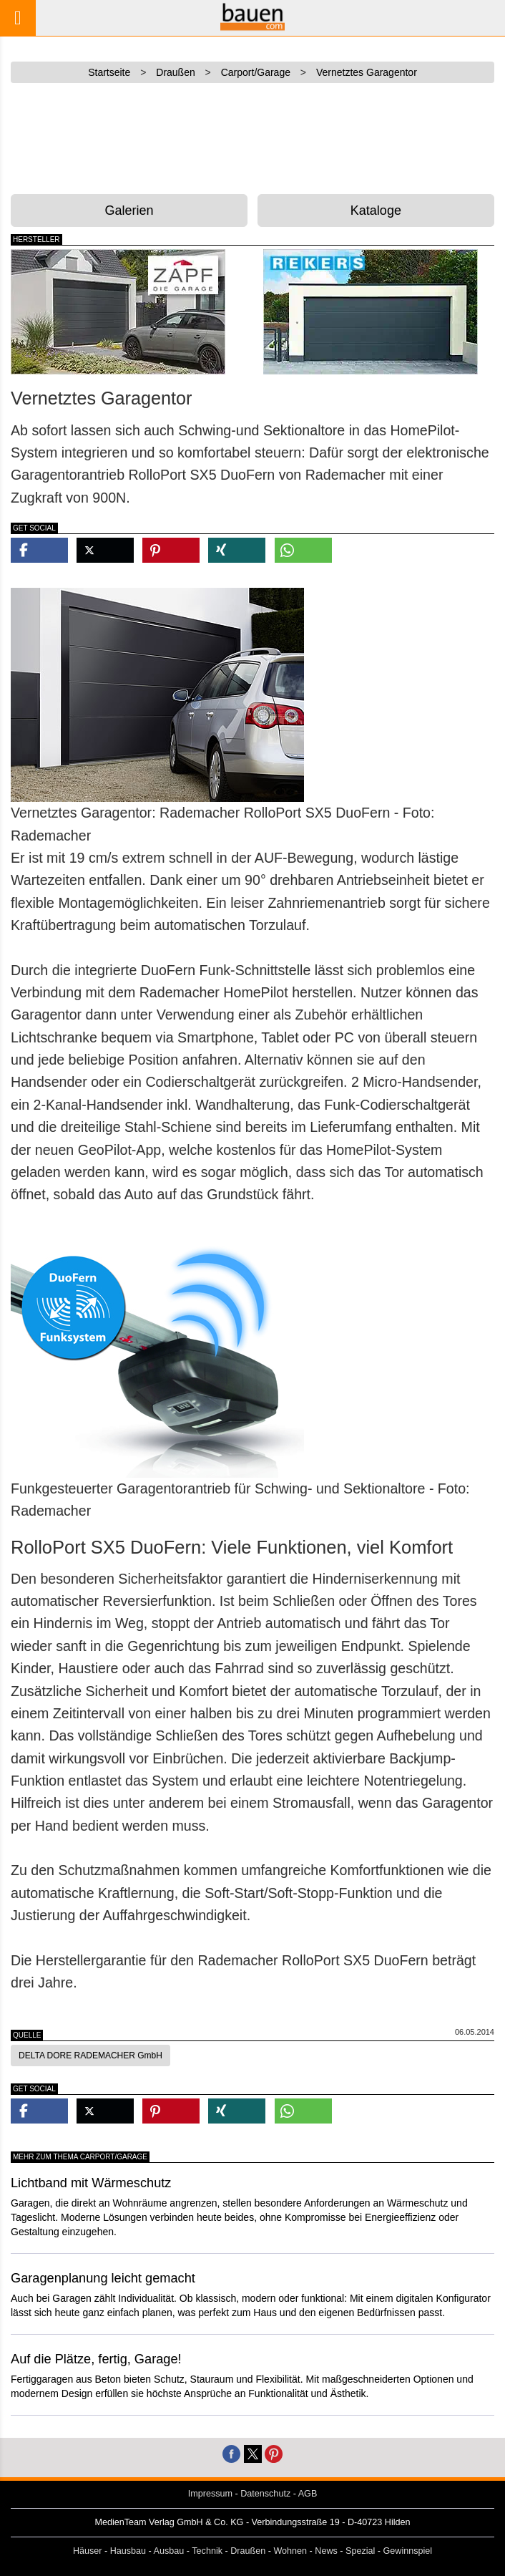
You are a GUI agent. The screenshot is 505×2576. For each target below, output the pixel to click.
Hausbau (128, 2551)
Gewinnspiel (408, 2551)
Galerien (129, 210)
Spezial (360, 2551)
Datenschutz (265, 2494)
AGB (308, 2494)
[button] (39, 550)
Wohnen (290, 2551)
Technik (207, 2551)
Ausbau (169, 2551)
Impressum (210, 2494)
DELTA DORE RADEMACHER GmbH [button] (90, 2055)
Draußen (247, 2551)
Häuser (87, 2551)
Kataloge (375, 210)
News (326, 2551)
